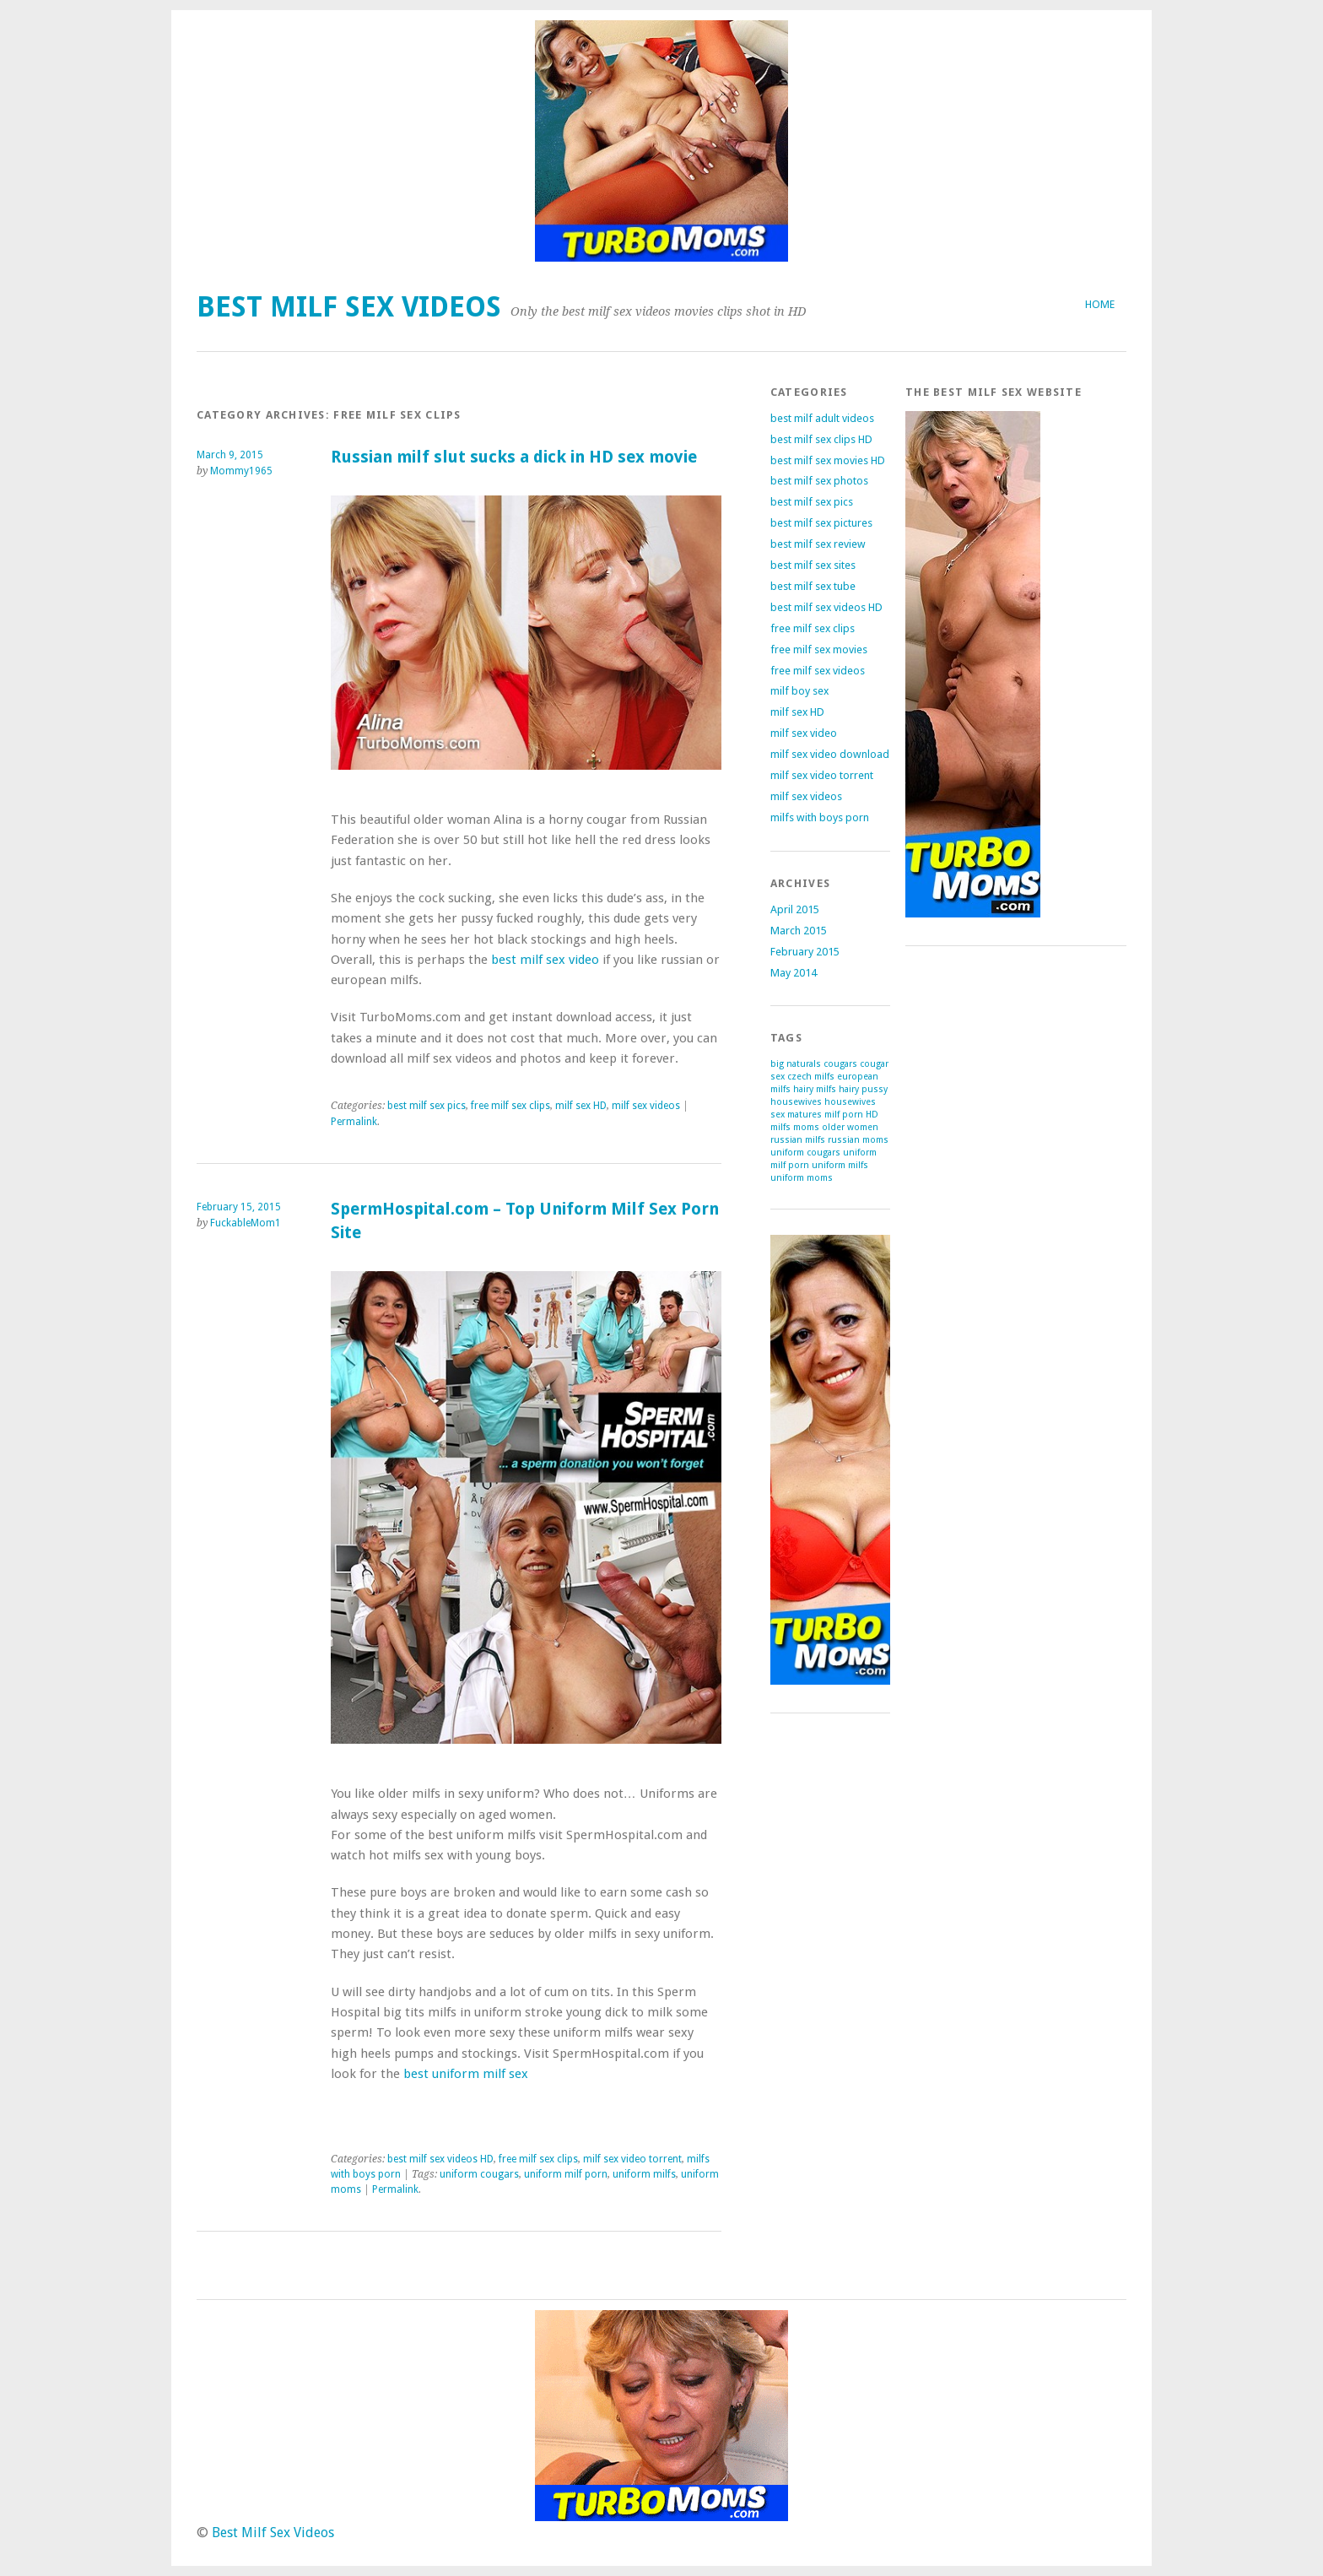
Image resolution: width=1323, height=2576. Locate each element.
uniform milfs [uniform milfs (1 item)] (840, 1165)
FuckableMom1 (245, 1223)
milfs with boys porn (819, 817)
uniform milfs (644, 2174)
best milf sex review (818, 544)
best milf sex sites (813, 565)
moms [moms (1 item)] (806, 1127)
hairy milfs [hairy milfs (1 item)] (814, 1089)
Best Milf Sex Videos (349, 306)
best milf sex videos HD (440, 2159)
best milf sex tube (813, 586)
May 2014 (793, 972)
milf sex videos (646, 1106)
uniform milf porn (566, 2174)
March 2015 (798, 930)
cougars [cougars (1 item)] (840, 1063)
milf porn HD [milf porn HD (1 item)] (851, 1114)
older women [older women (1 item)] (850, 1127)
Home (1100, 304)
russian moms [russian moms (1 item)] (858, 1139)
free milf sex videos (817, 670)
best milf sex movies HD (827, 460)
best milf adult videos (822, 418)
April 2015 (794, 909)
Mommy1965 (241, 471)
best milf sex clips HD (821, 439)
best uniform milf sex (465, 2073)
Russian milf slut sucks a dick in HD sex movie (514, 457)
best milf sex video (545, 959)
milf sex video (803, 733)
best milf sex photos (819, 480)
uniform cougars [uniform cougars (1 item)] (805, 1152)
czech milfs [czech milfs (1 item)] (810, 1076)
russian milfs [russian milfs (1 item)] (797, 1139)
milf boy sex (799, 691)
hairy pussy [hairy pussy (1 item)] (863, 1089)
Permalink (354, 1122)
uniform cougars (479, 2174)
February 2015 (805, 951)
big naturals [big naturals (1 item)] (795, 1063)
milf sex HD (581, 1106)
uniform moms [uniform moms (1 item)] (801, 1177)
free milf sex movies (818, 649)
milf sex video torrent (632, 2159)
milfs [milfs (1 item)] (780, 1127)
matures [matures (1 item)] (804, 1114)
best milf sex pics (426, 1106)
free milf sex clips (510, 1106)
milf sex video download (829, 754)
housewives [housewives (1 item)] (796, 1101)
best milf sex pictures (821, 523)
